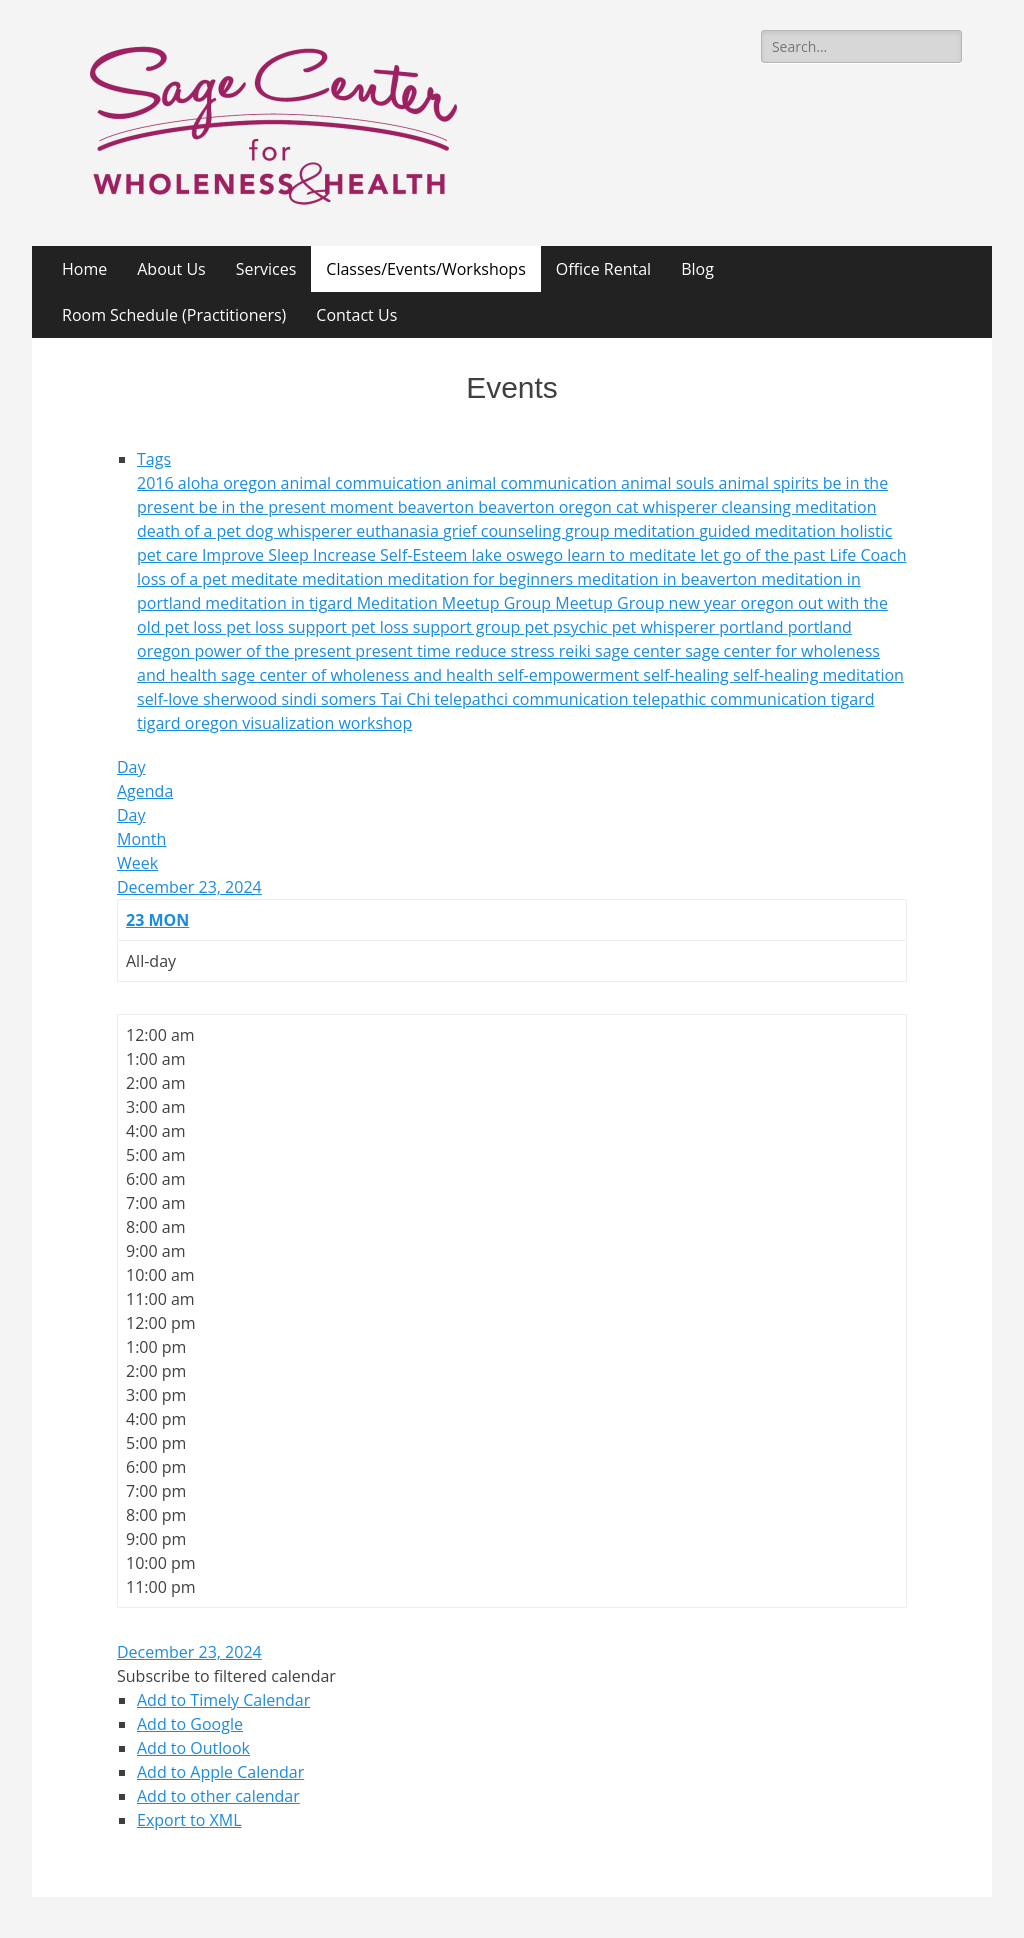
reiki (577, 651)
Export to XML (189, 1820)
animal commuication (363, 483)
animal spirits (771, 483)
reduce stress (507, 651)
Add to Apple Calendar (220, 1772)
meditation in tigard (280, 603)
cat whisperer (668, 507)
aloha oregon (229, 483)
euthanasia (399, 531)
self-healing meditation (818, 675)
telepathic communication (732, 699)
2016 (157, 483)
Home (84, 269)
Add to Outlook (193, 1748)
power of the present (274, 651)
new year (705, 603)
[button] (226, 1676)
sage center (640, 651)
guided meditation (769, 531)
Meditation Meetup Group (456, 603)
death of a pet (191, 531)
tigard (853, 699)
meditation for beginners (483, 579)
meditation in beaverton (669, 579)
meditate (266, 579)
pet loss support (288, 627)
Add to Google (190, 1724)
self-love (170, 699)
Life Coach (867, 555)
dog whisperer (300, 531)
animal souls (670, 483)
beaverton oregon (547, 507)
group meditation (632, 531)
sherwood (242, 699)
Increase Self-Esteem (392, 555)
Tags (154, 459)
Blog (697, 269)
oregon (769, 603)
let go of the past (764, 555)
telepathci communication (533, 699)
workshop (375, 723)
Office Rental (603, 269)
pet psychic (567, 627)
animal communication (533, 483)
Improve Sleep (257, 555)
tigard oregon (189, 723)
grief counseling (504, 531)
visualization (290, 723)
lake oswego (520, 555)
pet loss (196, 627)
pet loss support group (437, 627)
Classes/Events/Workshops (425, 269)
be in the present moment (298, 507)
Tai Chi (407, 699)
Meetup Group (611, 603)
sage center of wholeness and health (359, 675)
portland (753, 627)
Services (266, 269)
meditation (345, 579)
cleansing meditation (798, 507)
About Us (171, 269)
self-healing (688, 675)
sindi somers (331, 699)
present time (404, 651)
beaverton (438, 507)
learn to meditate (633, 555)
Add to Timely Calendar (223, 1700)
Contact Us (356, 315)
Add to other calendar (218, 1796)
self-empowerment (571, 675)
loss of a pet (184, 579)
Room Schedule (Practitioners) (174, 315)
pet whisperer (666, 627)
